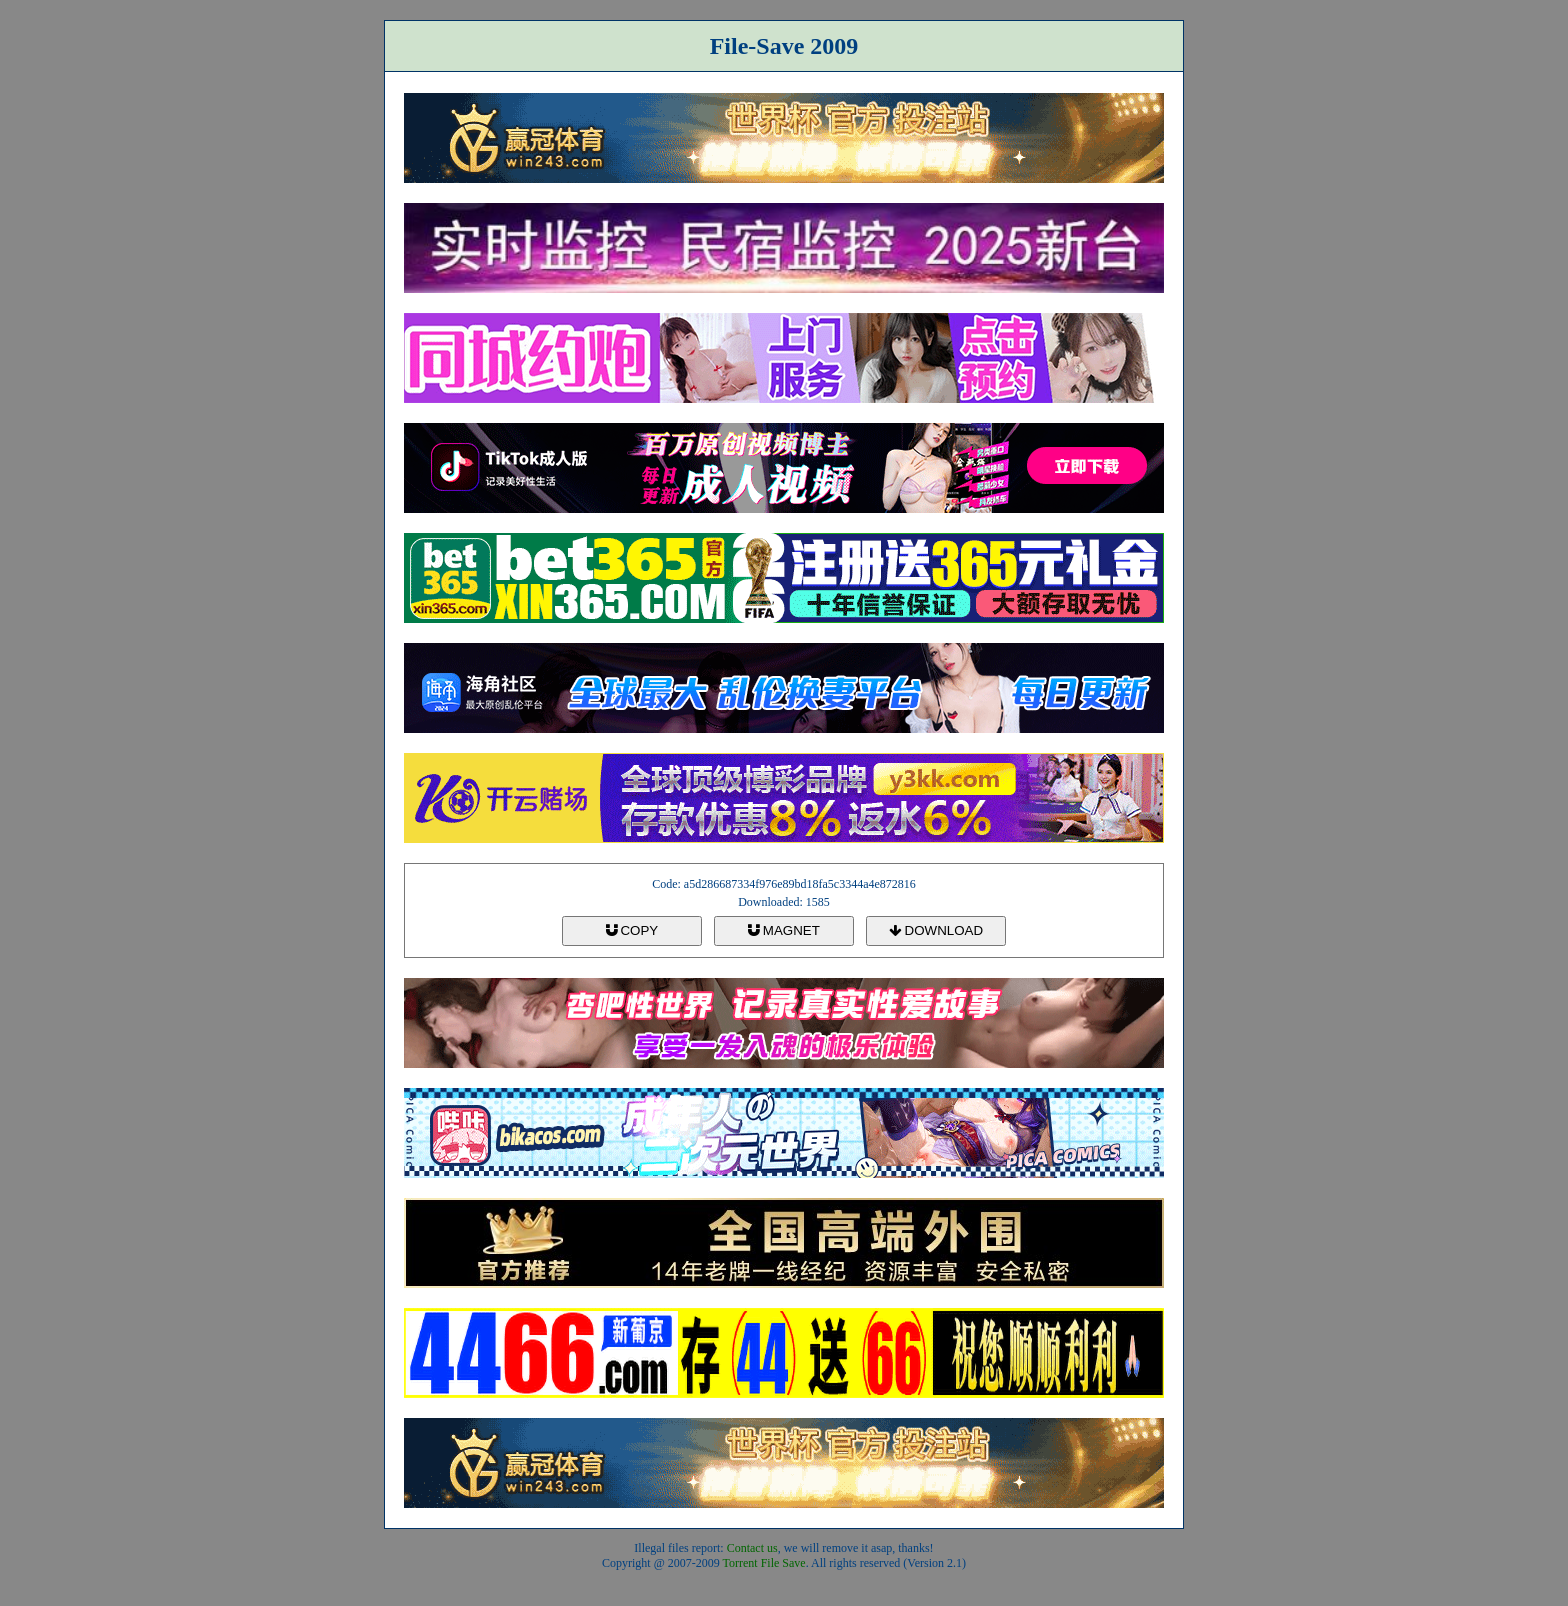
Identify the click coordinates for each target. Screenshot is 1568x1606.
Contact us (752, 1548)
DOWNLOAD (936, 930)
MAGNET (784, 930)
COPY (632, 930)
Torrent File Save (764, 1563)
